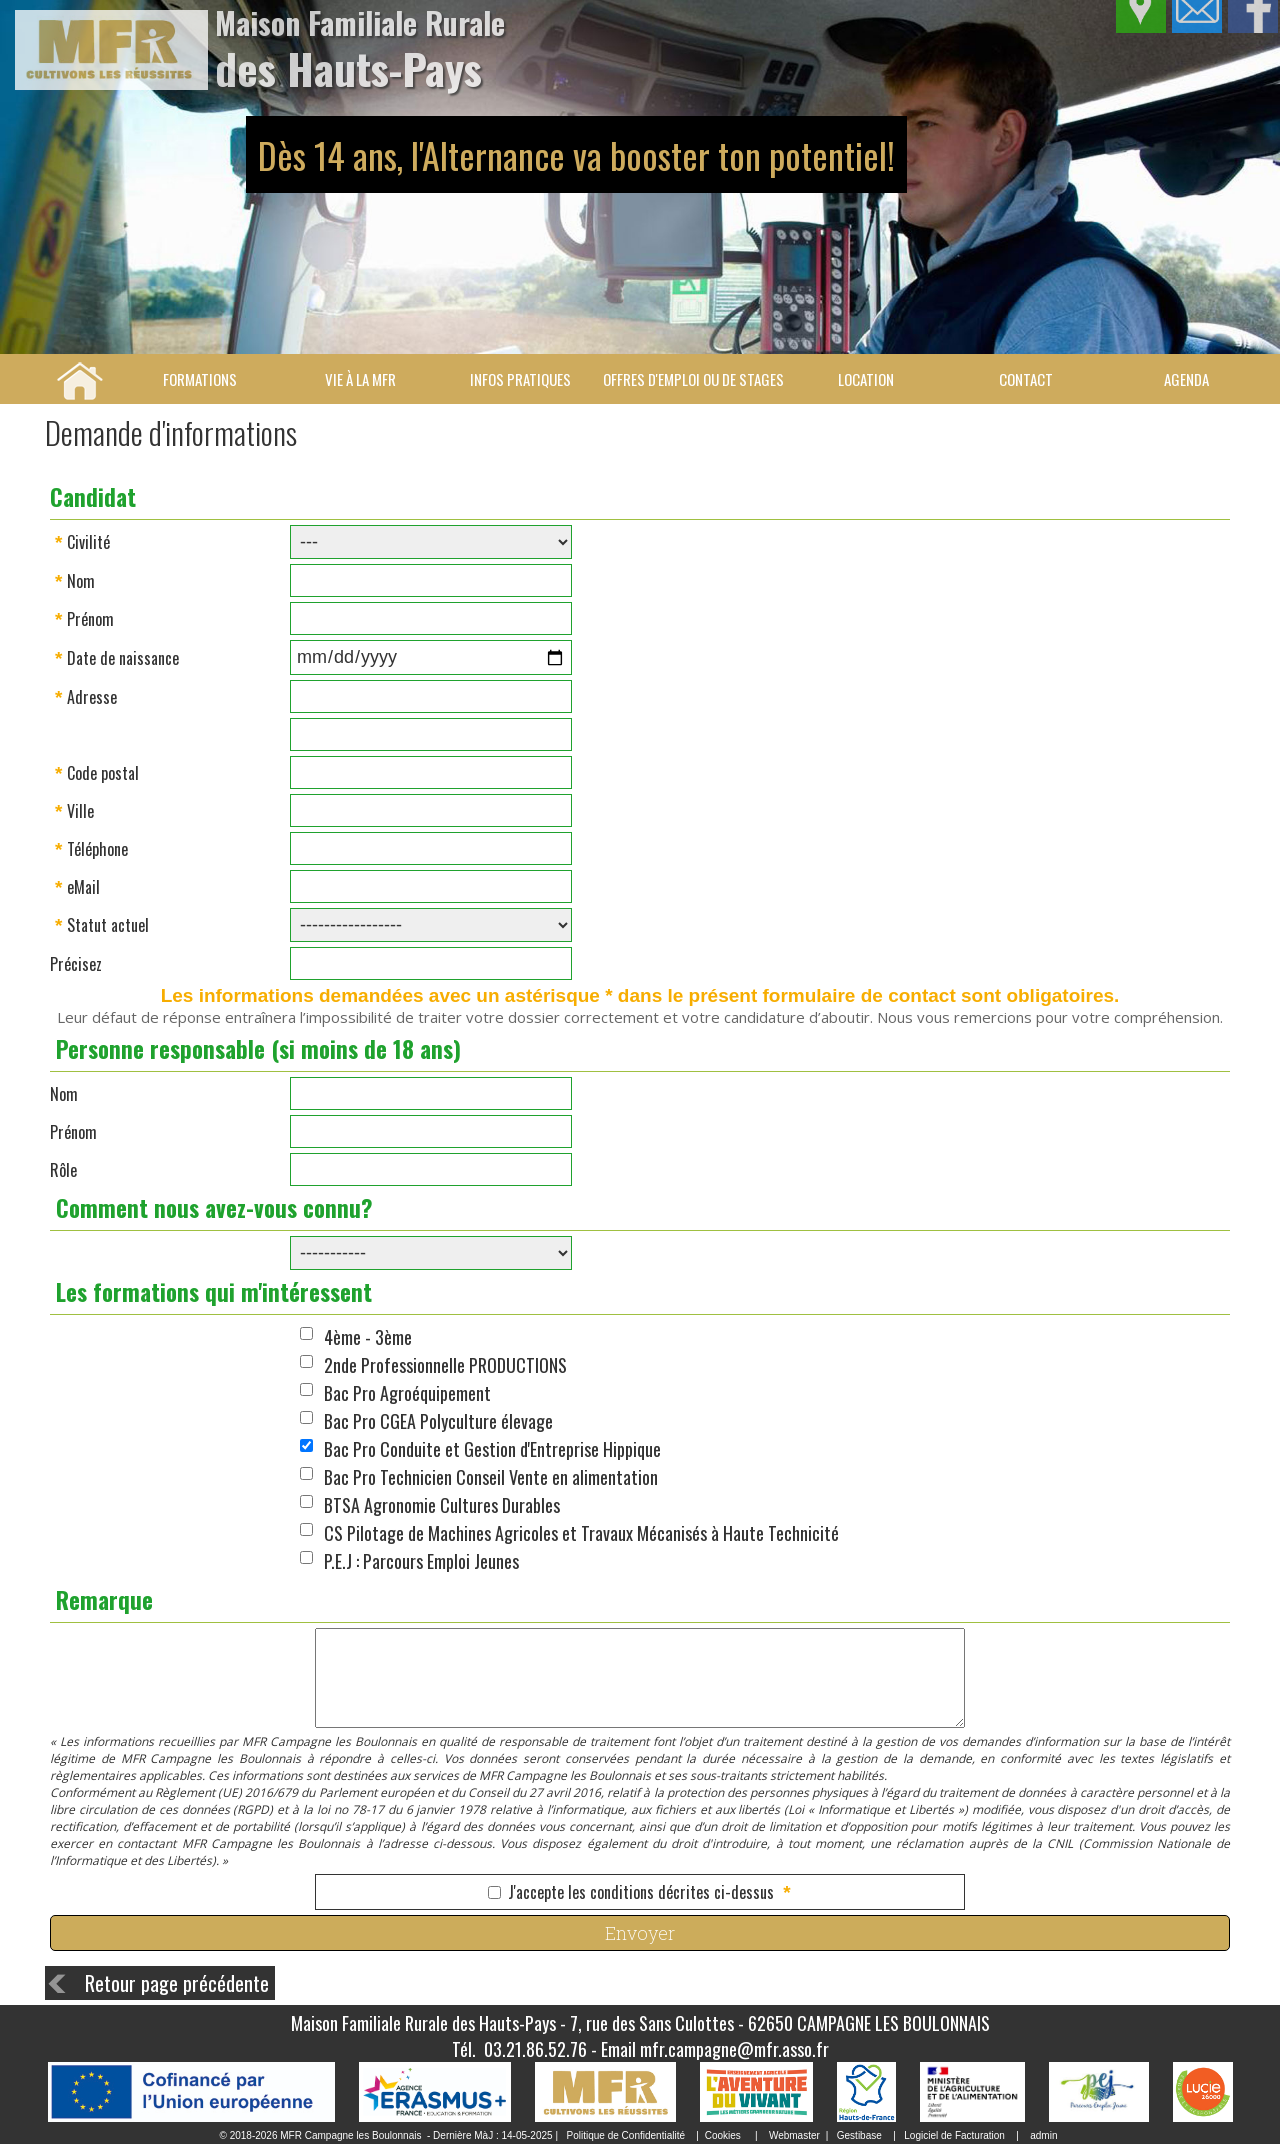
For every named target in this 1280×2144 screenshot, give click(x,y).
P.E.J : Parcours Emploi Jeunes (421, 1561)
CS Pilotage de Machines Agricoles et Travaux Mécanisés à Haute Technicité (581, 1533)
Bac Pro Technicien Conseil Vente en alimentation (491, 1477)
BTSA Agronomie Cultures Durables (442, 1505)
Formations (200, 379)
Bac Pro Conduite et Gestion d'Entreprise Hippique (492, 1449)
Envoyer (640, 1933)
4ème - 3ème (368, 1337)
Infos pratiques (520, 379)
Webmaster (794, 2135)
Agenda (1186, 379)
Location (866, 379)
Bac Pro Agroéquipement (407, 1393)
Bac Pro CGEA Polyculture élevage (438, 1421)
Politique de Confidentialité (626, 2135)
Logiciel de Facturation (954, 2135)
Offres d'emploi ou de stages (693, 379)
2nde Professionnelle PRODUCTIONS (445, 1365)
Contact (1026, 379)
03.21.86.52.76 (535, 2049)
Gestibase (859, 2135)
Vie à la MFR (360, 379)
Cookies (723, 2135)
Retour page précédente (177, 1983)
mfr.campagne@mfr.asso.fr (734, 2049)
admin (1043, 2135)
